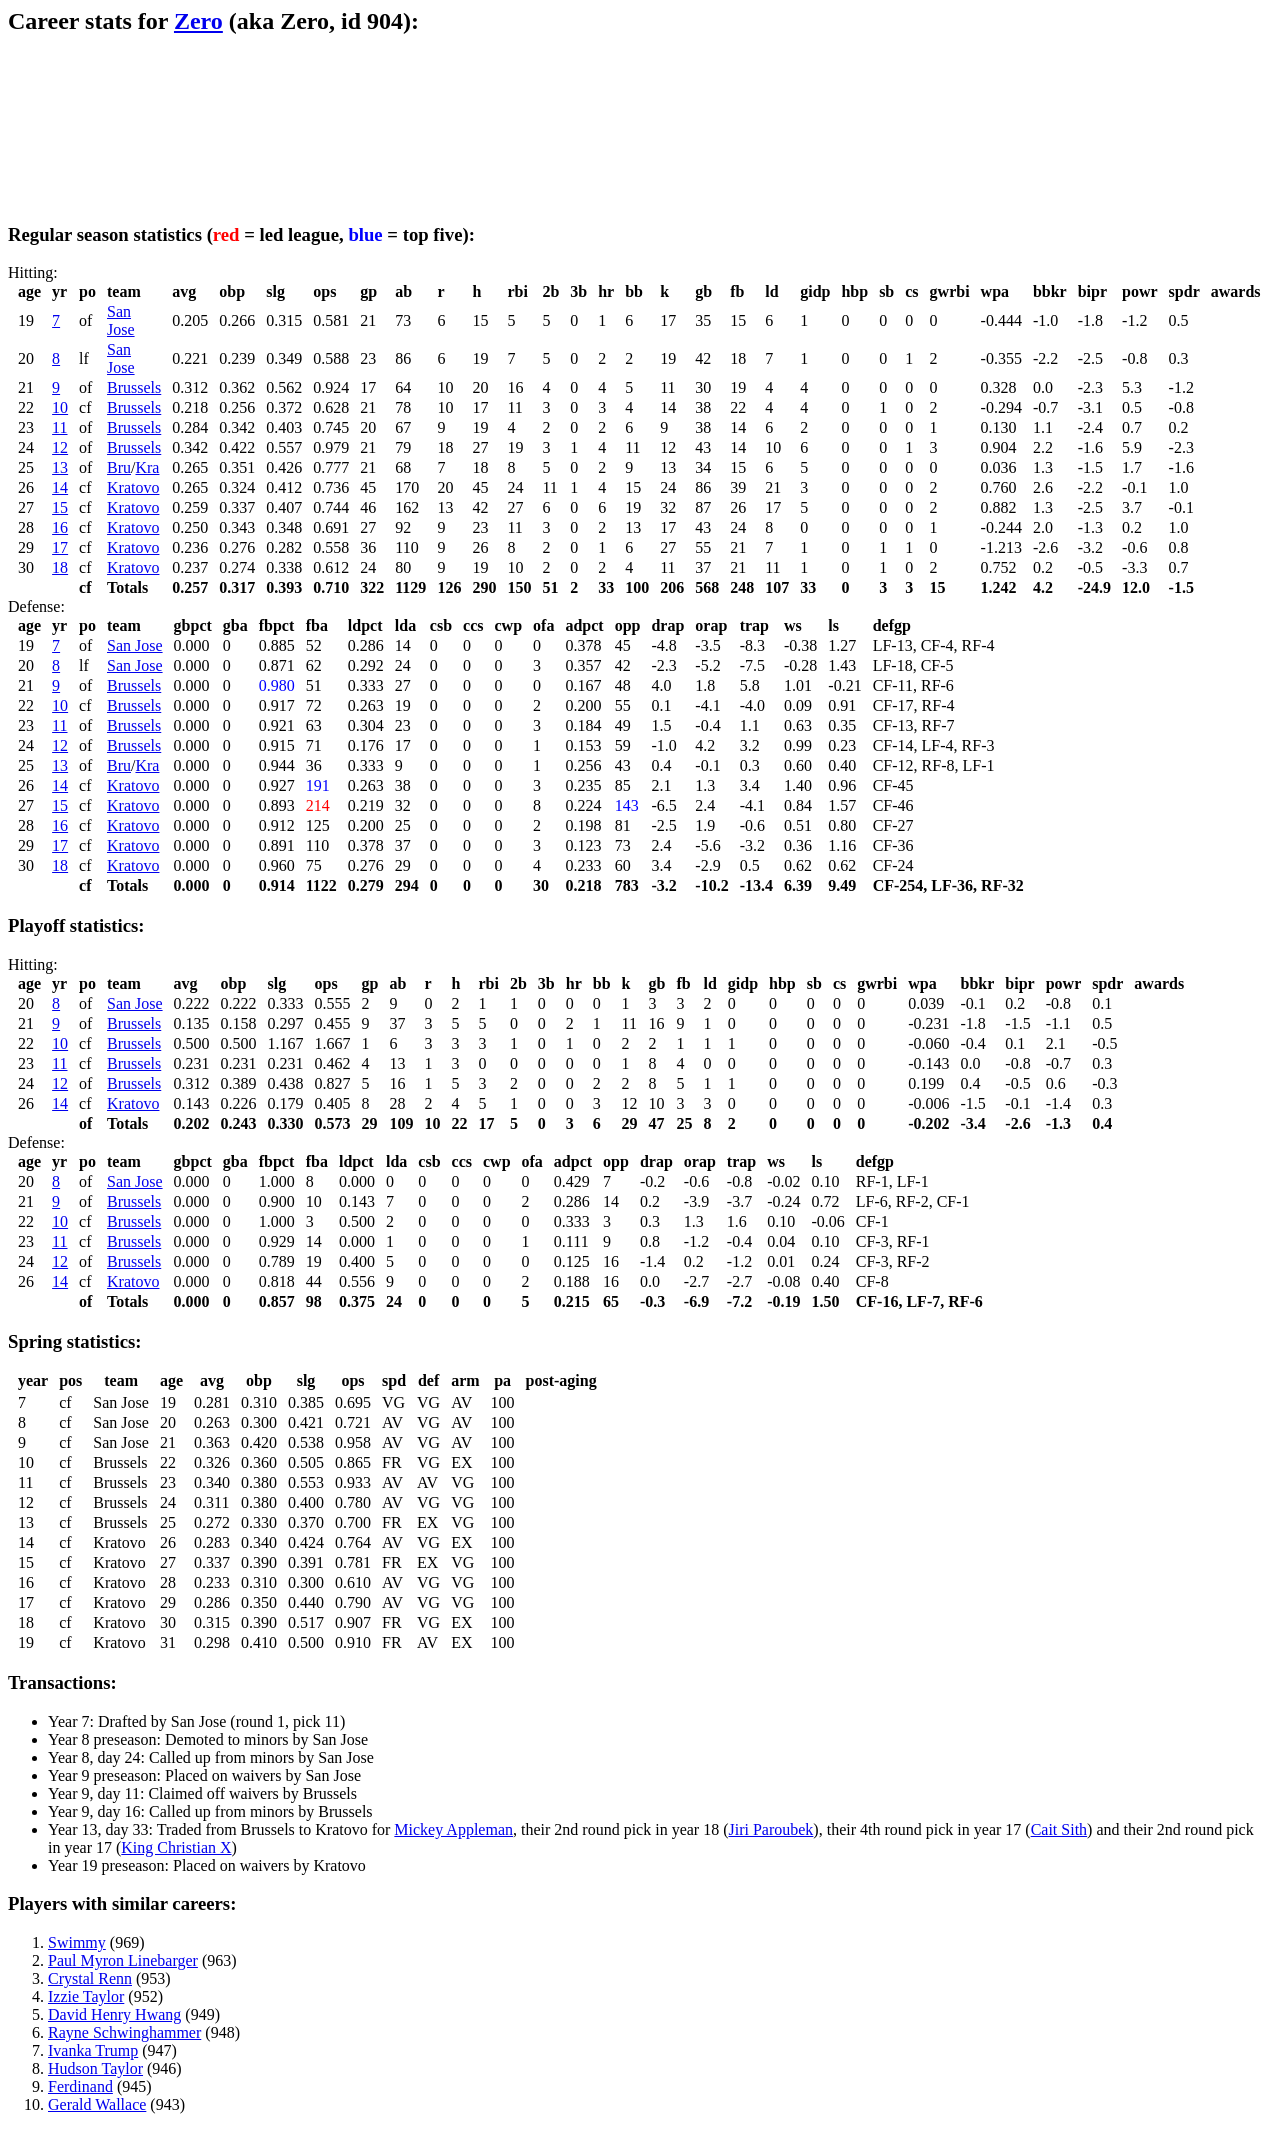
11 (59, 427)
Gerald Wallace (97, 2104)
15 (60, 507)
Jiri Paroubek (770, 1829)
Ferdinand (80, 2086)
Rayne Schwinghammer (124, 2032)
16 (60, 527)
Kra (147, 467)
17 (60, 547)
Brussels (134, 387)
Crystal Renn (90, 1978)
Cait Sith (1059, 1829)
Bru (119, 467)
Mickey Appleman (453, 1829)
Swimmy (77, 1942)
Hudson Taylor (95, 2068)
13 (60, 467)
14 (60, 487)
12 (60, 447)
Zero (198, 21)
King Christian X (176, 1847)
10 (60, 407)
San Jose (121, 320)
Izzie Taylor (86, 1996)
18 (60, 567)
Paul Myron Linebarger (123, 1960)
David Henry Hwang (114, 2014)
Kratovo (133, 487)
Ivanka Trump (93, 2050)
